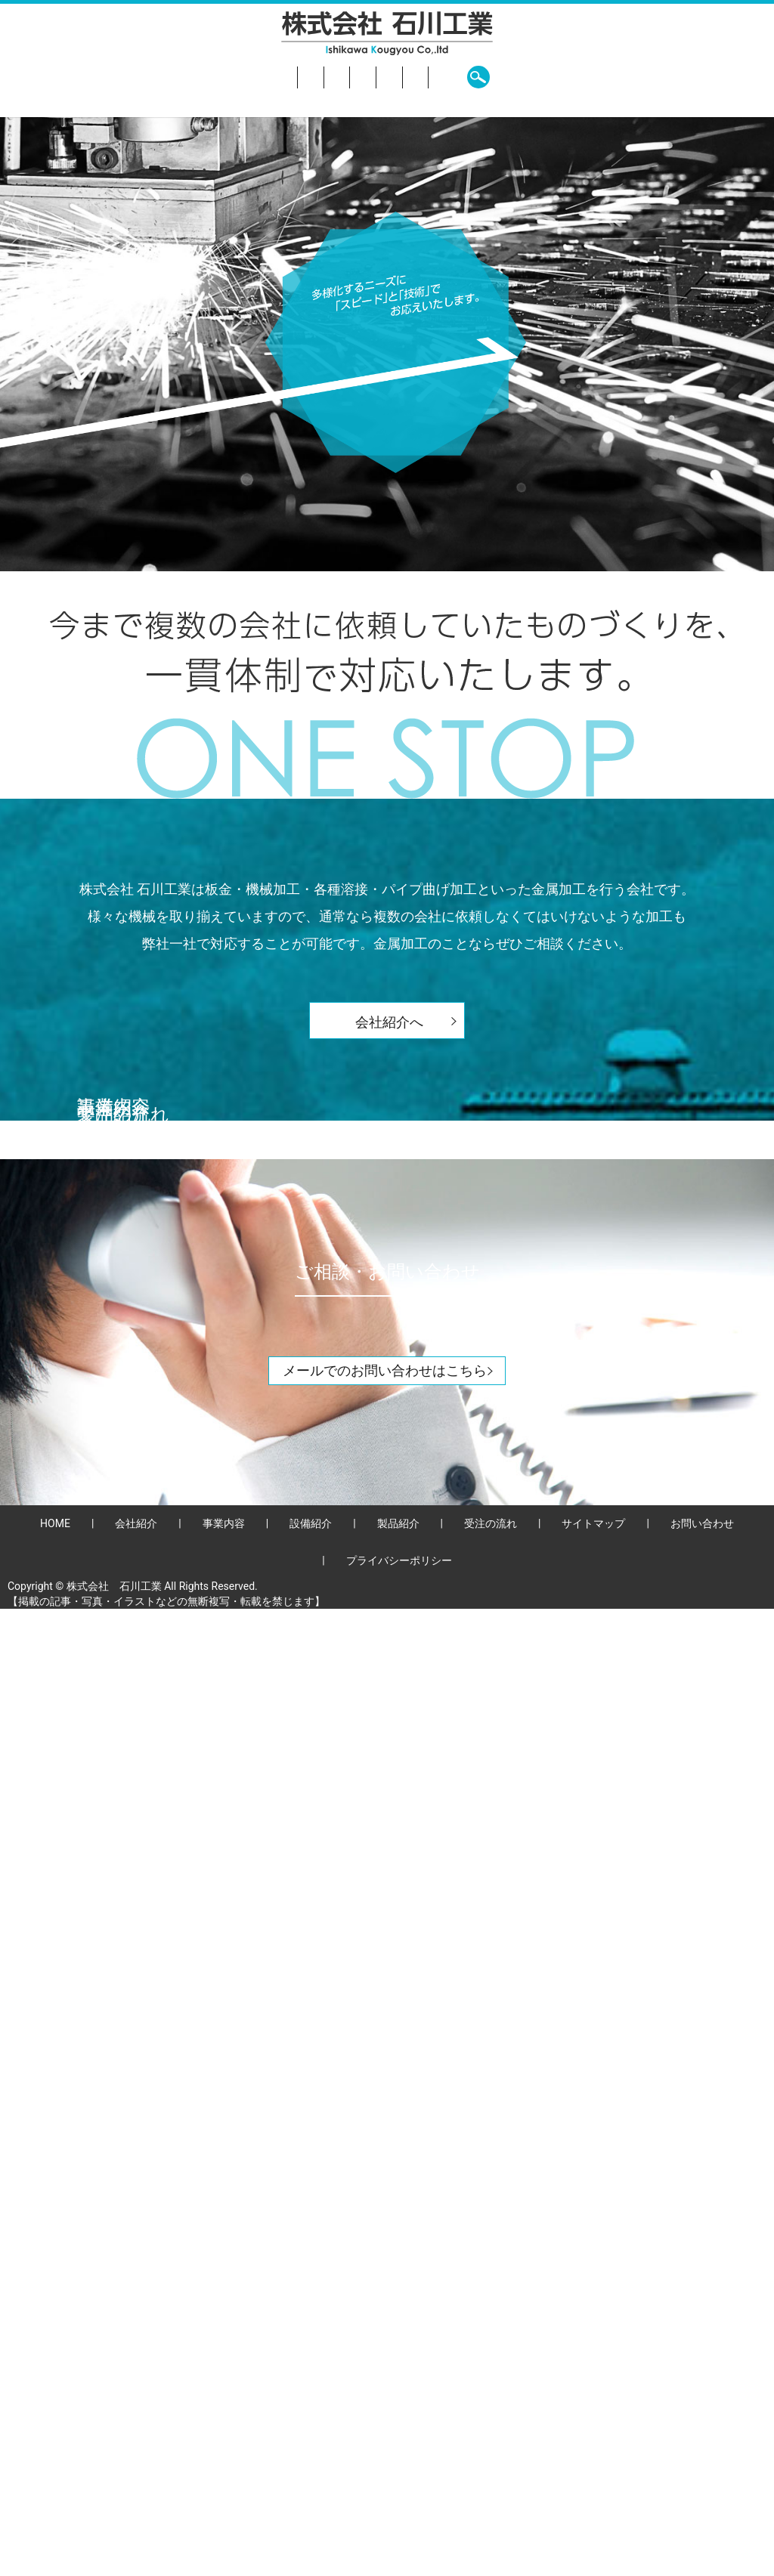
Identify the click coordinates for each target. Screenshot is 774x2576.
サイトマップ (593, 2491)
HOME (142, 77)
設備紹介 (341, 77)
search (635, 77)
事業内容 (273, 77)
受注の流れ (483, 77)
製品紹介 (410, 77)
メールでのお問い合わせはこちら (385, 2338)
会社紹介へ (389, 1022)
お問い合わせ (567, 77)
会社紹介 (204, 77)
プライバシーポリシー (399, 2528)
